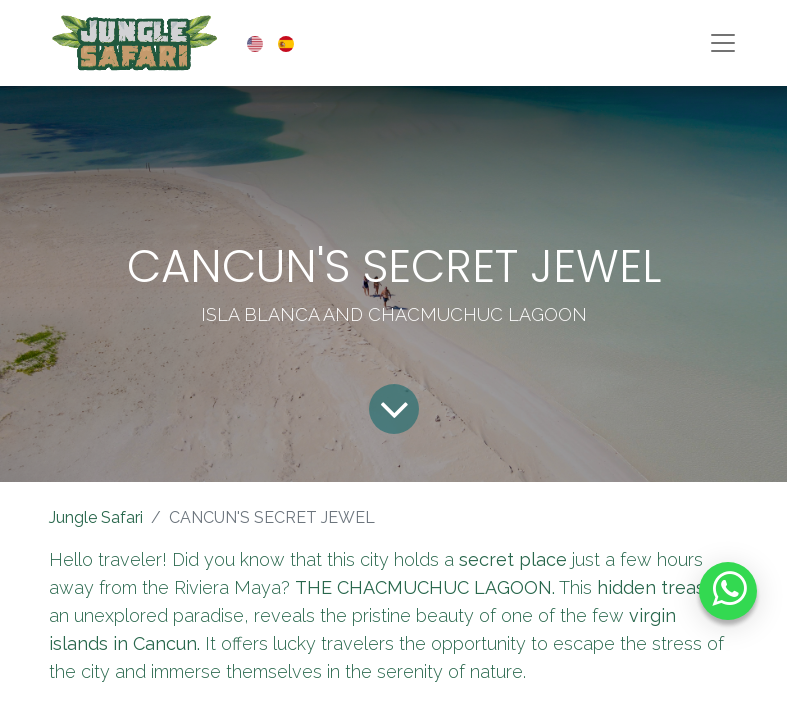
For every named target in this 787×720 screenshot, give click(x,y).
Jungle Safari (96, 517)
